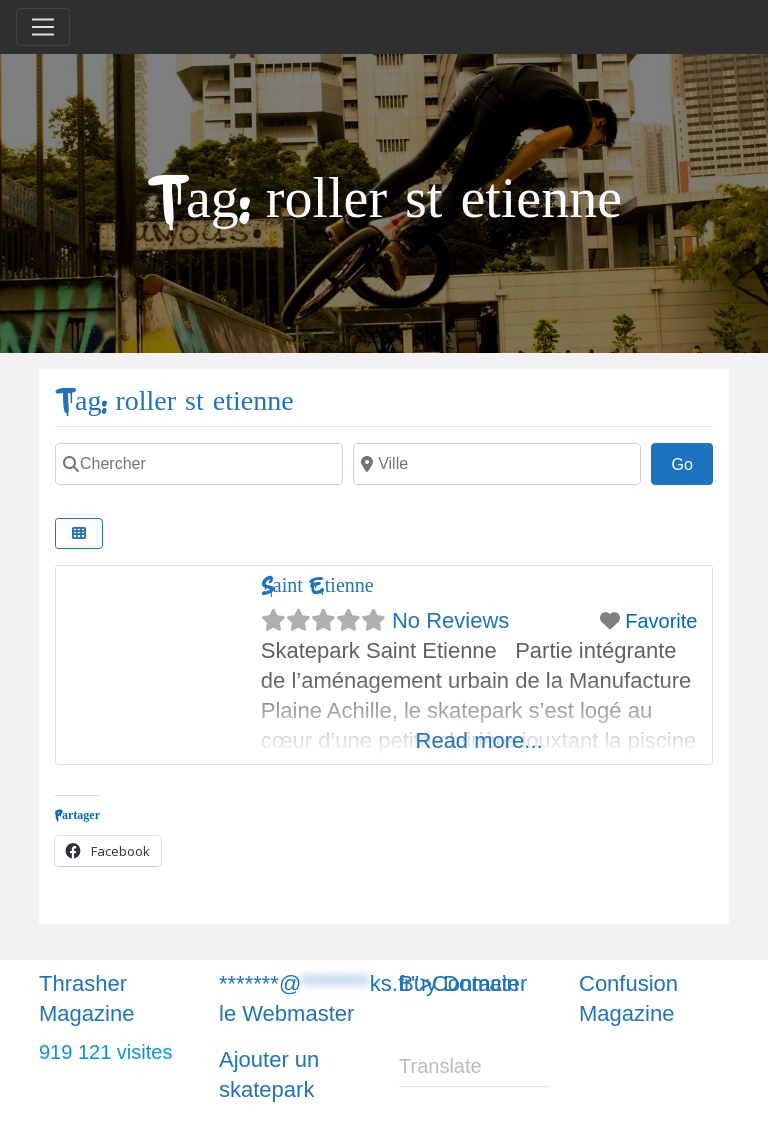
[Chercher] (199, 464)
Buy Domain (459, 983)
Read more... (479, 740)
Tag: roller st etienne (174, 401)
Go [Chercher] (692, 462)
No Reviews (450, 620)
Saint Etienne (317, 585)
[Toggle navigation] (43, 27)
